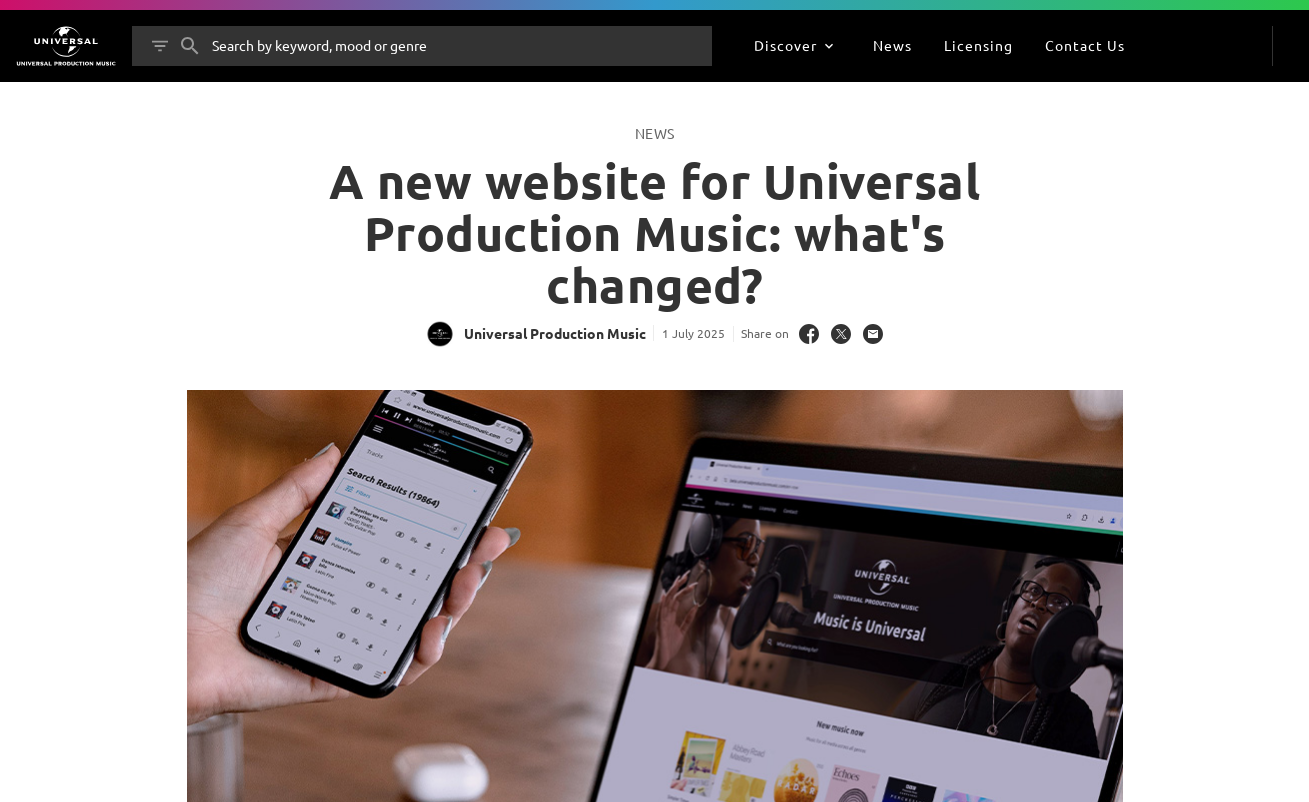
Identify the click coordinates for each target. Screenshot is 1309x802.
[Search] (190, 46)
